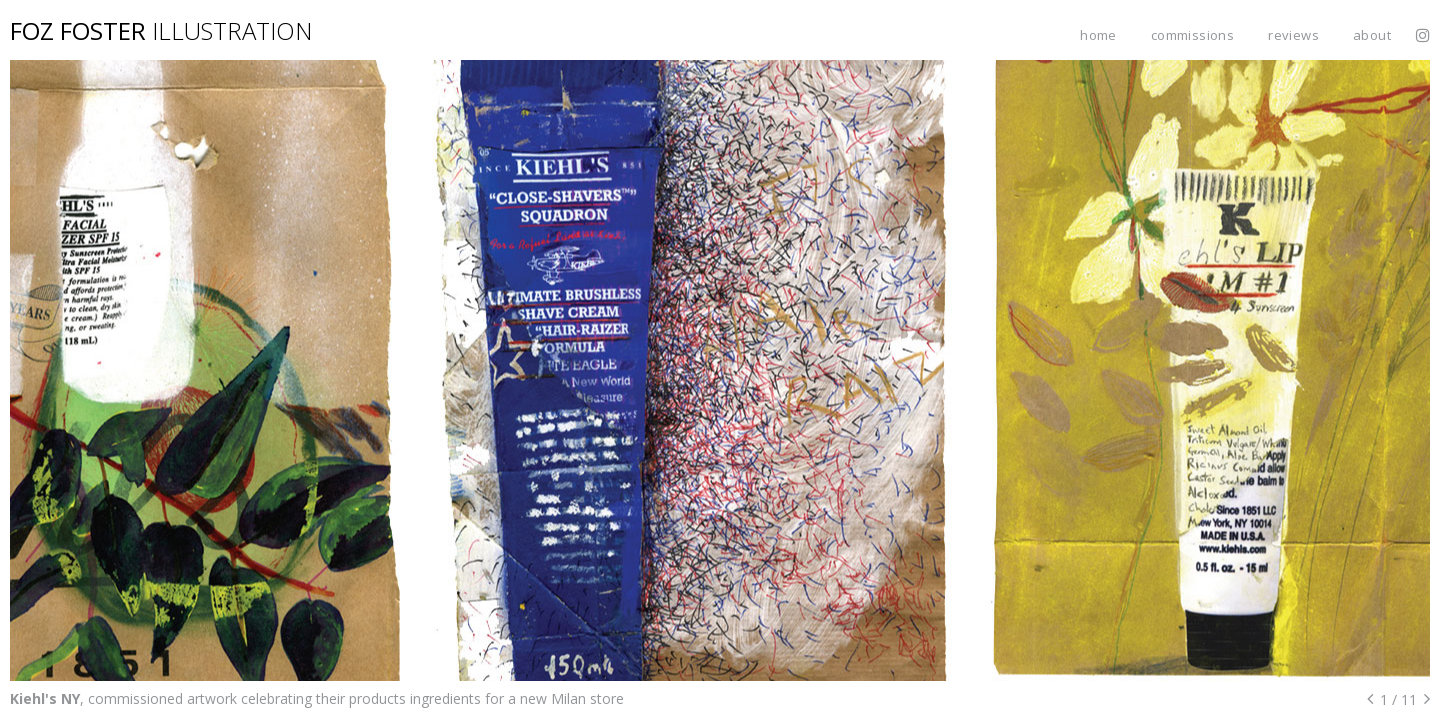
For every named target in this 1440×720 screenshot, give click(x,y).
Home (1098, 35)
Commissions (1192, 35)
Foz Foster (161, 30)
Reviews (1293, 35)
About (1372, 35)
